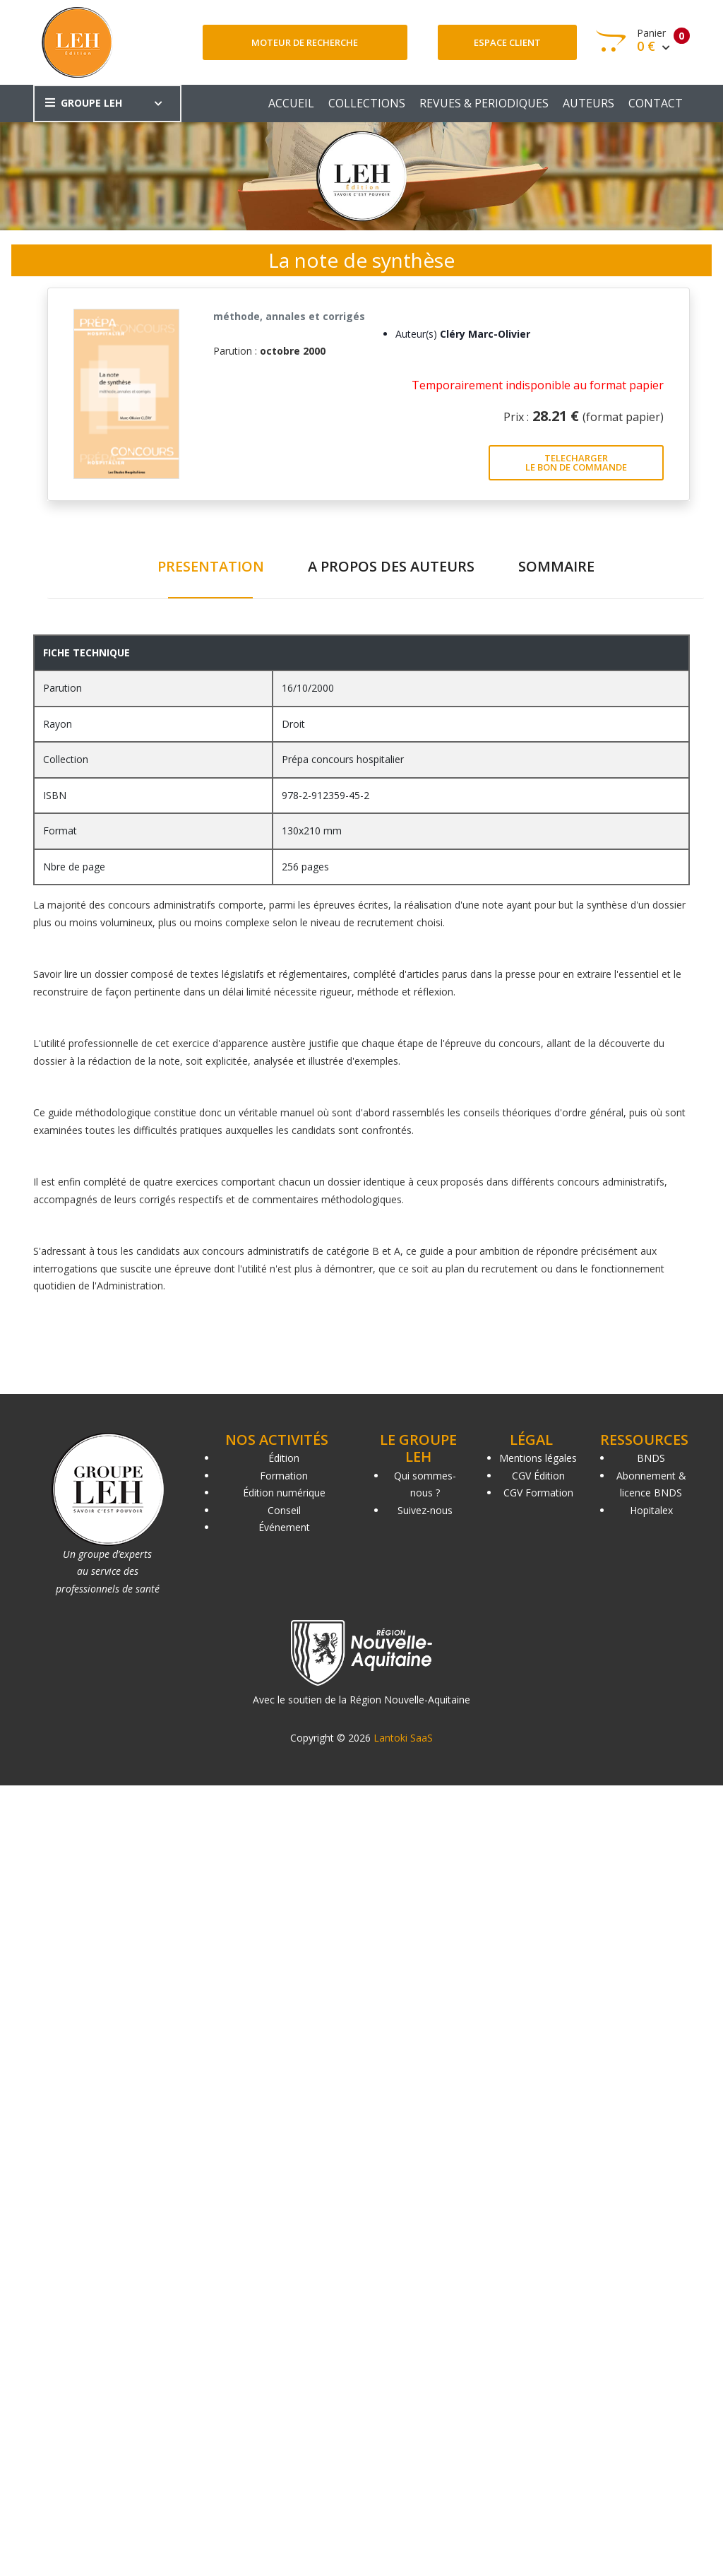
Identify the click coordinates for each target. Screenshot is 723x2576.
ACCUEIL (291, 103)
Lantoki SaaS (403, 1737)
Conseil (284, 1510)
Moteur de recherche (304, 42)
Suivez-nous (425, 1510)
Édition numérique (284, 1492)
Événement (284, 1527)
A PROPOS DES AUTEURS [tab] (391, 566)
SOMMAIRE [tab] (556, 566)
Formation (284, 1475)
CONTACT (655, 103)
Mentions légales (538, 1458)
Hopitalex (651, 1510)
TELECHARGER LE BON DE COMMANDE (576, 462)
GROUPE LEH (83, 103)
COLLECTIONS (366, 103)
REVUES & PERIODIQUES (484, 103)
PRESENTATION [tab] (210, 566)
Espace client (507, 42)
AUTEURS (588, 103)
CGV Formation (538, 1492)
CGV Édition (538, 1475)
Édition (283, 1458)
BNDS (651, 1458)
